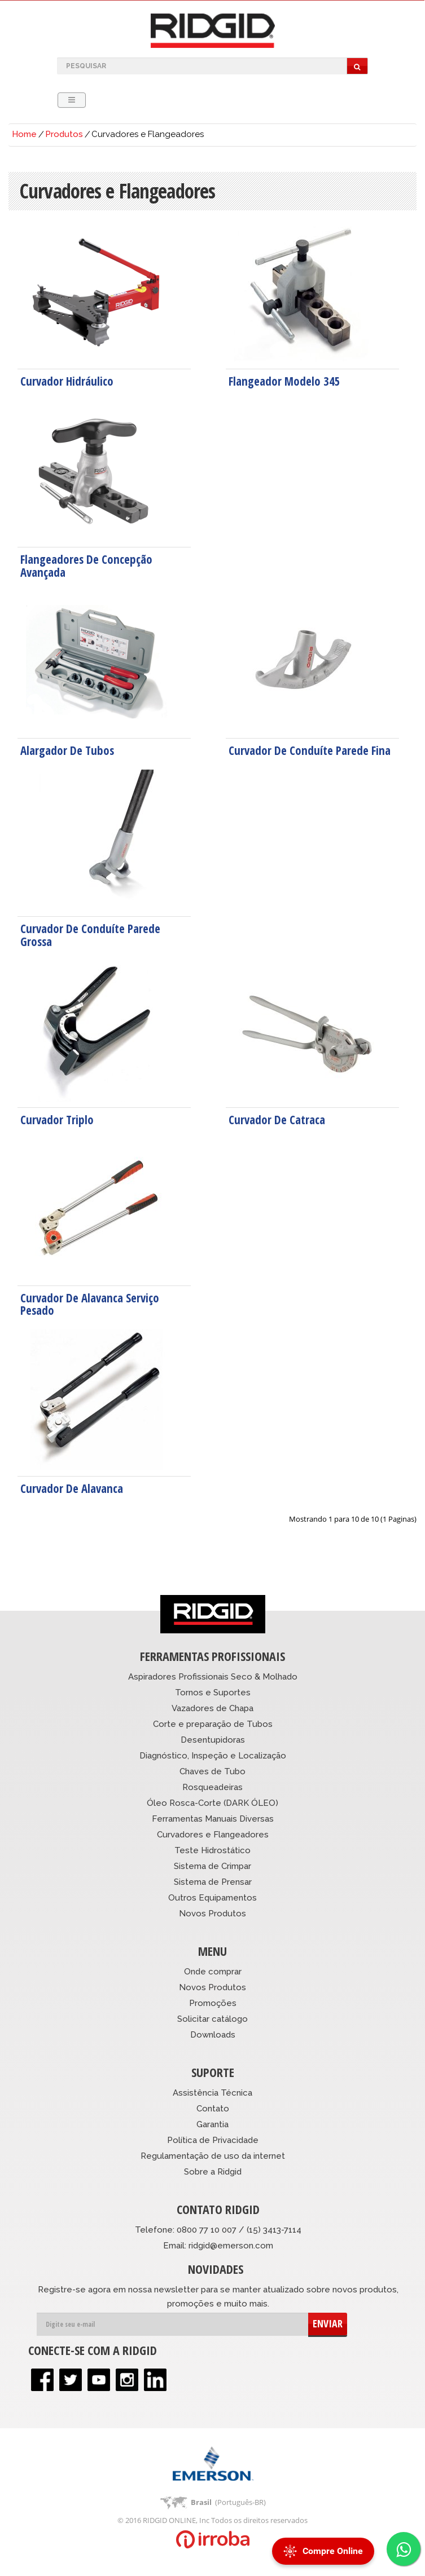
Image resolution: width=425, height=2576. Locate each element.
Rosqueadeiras (212, 1787)
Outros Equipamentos (212, 1898)
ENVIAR (328, 2323)
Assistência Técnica (212, 2093)
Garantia (212, 2124)
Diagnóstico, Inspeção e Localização (212, 1756)
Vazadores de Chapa (212, 1708)
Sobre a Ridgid (213, 2172)
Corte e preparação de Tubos (213, 1724)
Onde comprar (213, 1972)
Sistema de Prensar (213, 1882)
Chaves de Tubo (212, 1771)
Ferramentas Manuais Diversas (213, 1819)
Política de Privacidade (212, 2140)
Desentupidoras (213, 1740)
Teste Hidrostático (212, 1850)
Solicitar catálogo (212, 2019)
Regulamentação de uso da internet (213, 2156)
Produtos (64, 134)
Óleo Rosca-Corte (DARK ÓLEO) (212, 1803)
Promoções (212, 2003)
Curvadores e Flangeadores (213, 1835)
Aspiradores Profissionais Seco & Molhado (212, 1677)
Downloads (212, 2035)
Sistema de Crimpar (212, 1866)
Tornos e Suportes (213, 1692)
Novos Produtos (212, 1913)
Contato (212, 2109)
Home (24, 134)
